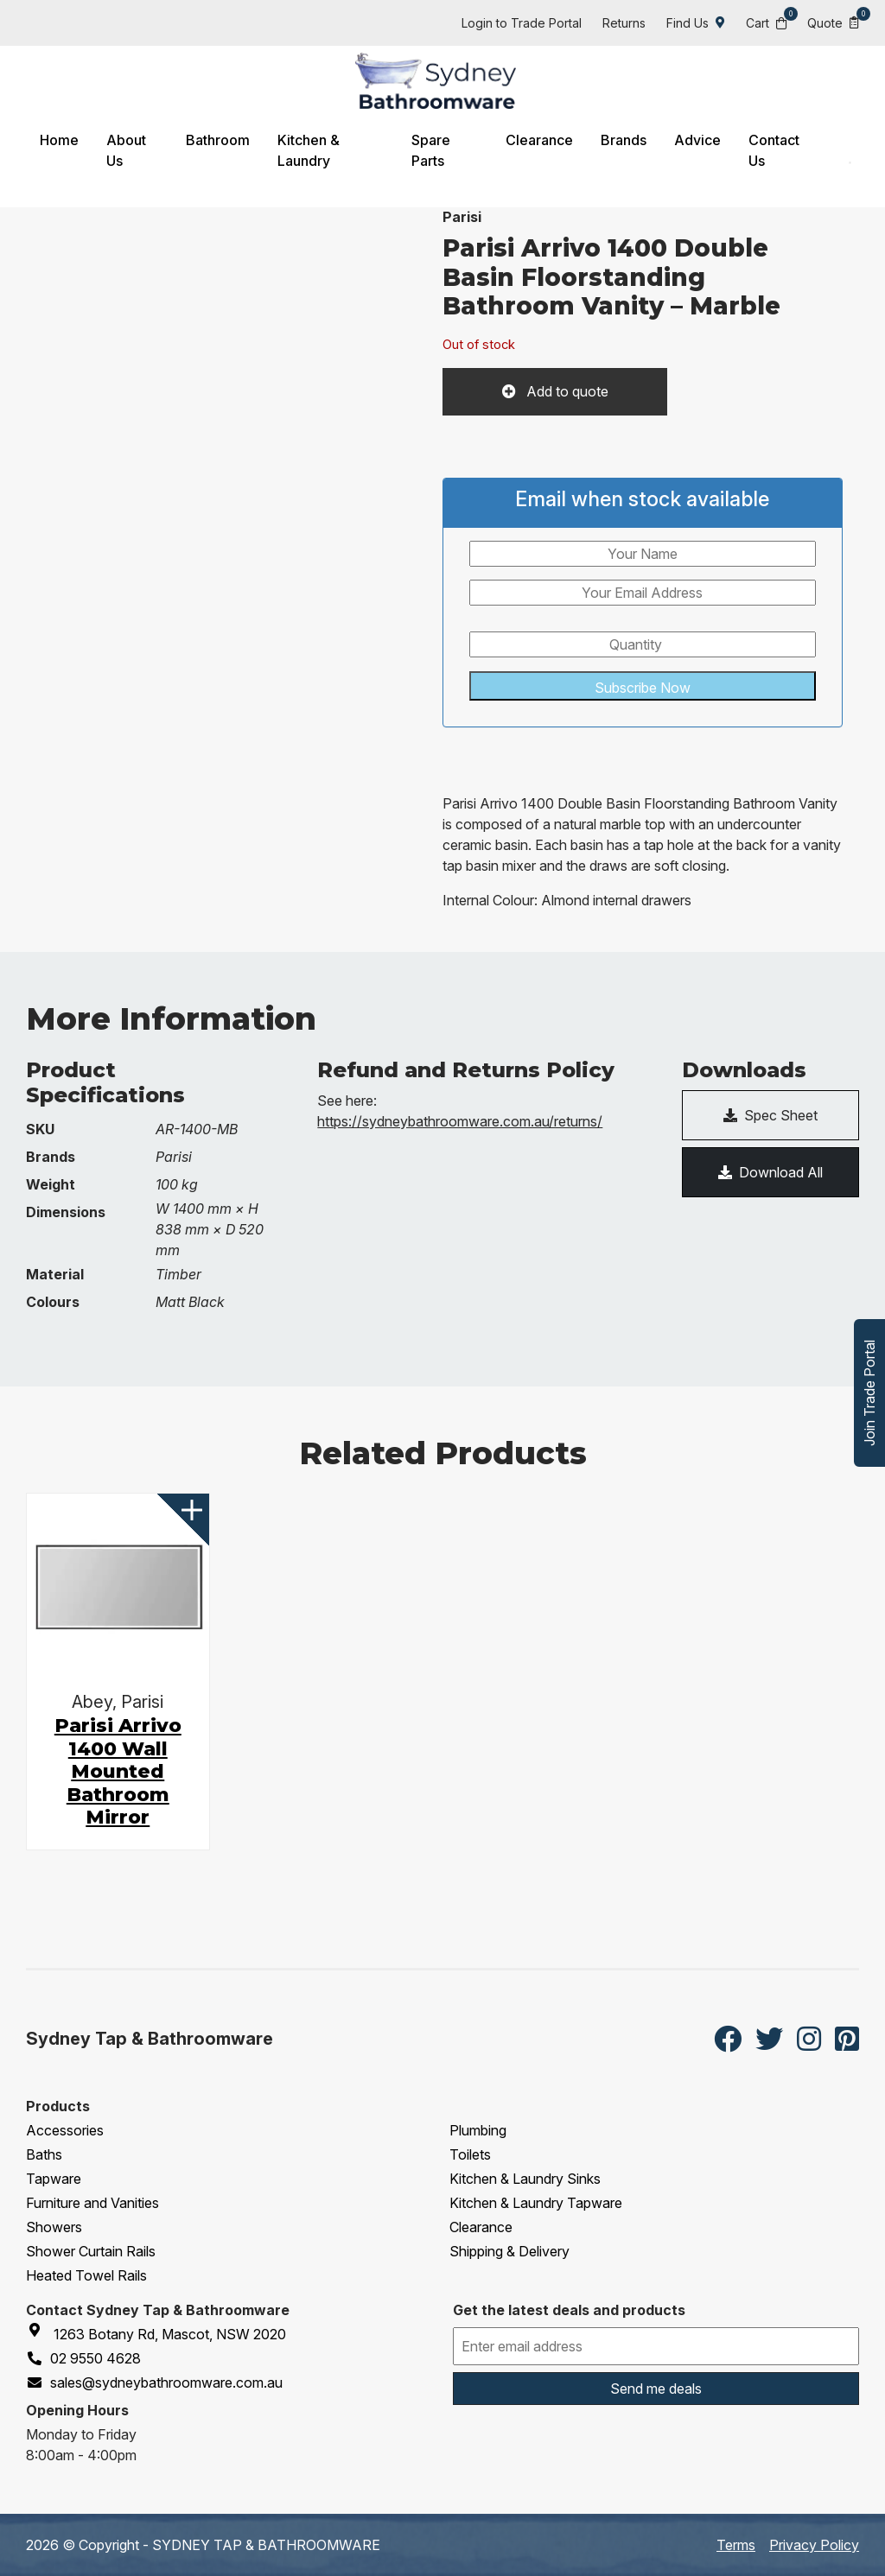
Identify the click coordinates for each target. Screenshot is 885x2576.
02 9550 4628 (83, 2358)
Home (59, 140)
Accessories (65, 2130)
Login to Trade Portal (522, 23)
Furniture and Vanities (92, 2202)
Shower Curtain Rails (91, 2251)
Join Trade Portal (869, 1393)
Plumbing (477, 2130)
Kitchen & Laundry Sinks (525, 2178)
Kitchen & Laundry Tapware (535, 2202)
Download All (770, 1172)
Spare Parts (430, 150)
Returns (624, 23)
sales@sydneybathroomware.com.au (154, 2382)
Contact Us (773, 150)
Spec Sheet (770, 1115)
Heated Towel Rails (86, 2275)
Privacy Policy (814, 2545)
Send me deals (656, 2388)
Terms (735, 2545)
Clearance (539, 140)
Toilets (470, 2154)
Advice (697, 140)
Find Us (695, 23)
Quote (833, 22)
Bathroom (218, 140)
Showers (54, 2227)
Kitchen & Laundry (308, 150)
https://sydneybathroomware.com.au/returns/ (459, 1121)
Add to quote (565, 391)
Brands (623, 140)
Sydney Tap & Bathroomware (149, 2038)
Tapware (53, 2178)
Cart (766, 22)
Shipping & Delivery (509, 2251)
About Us (126, 150)
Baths (44, 2154)
